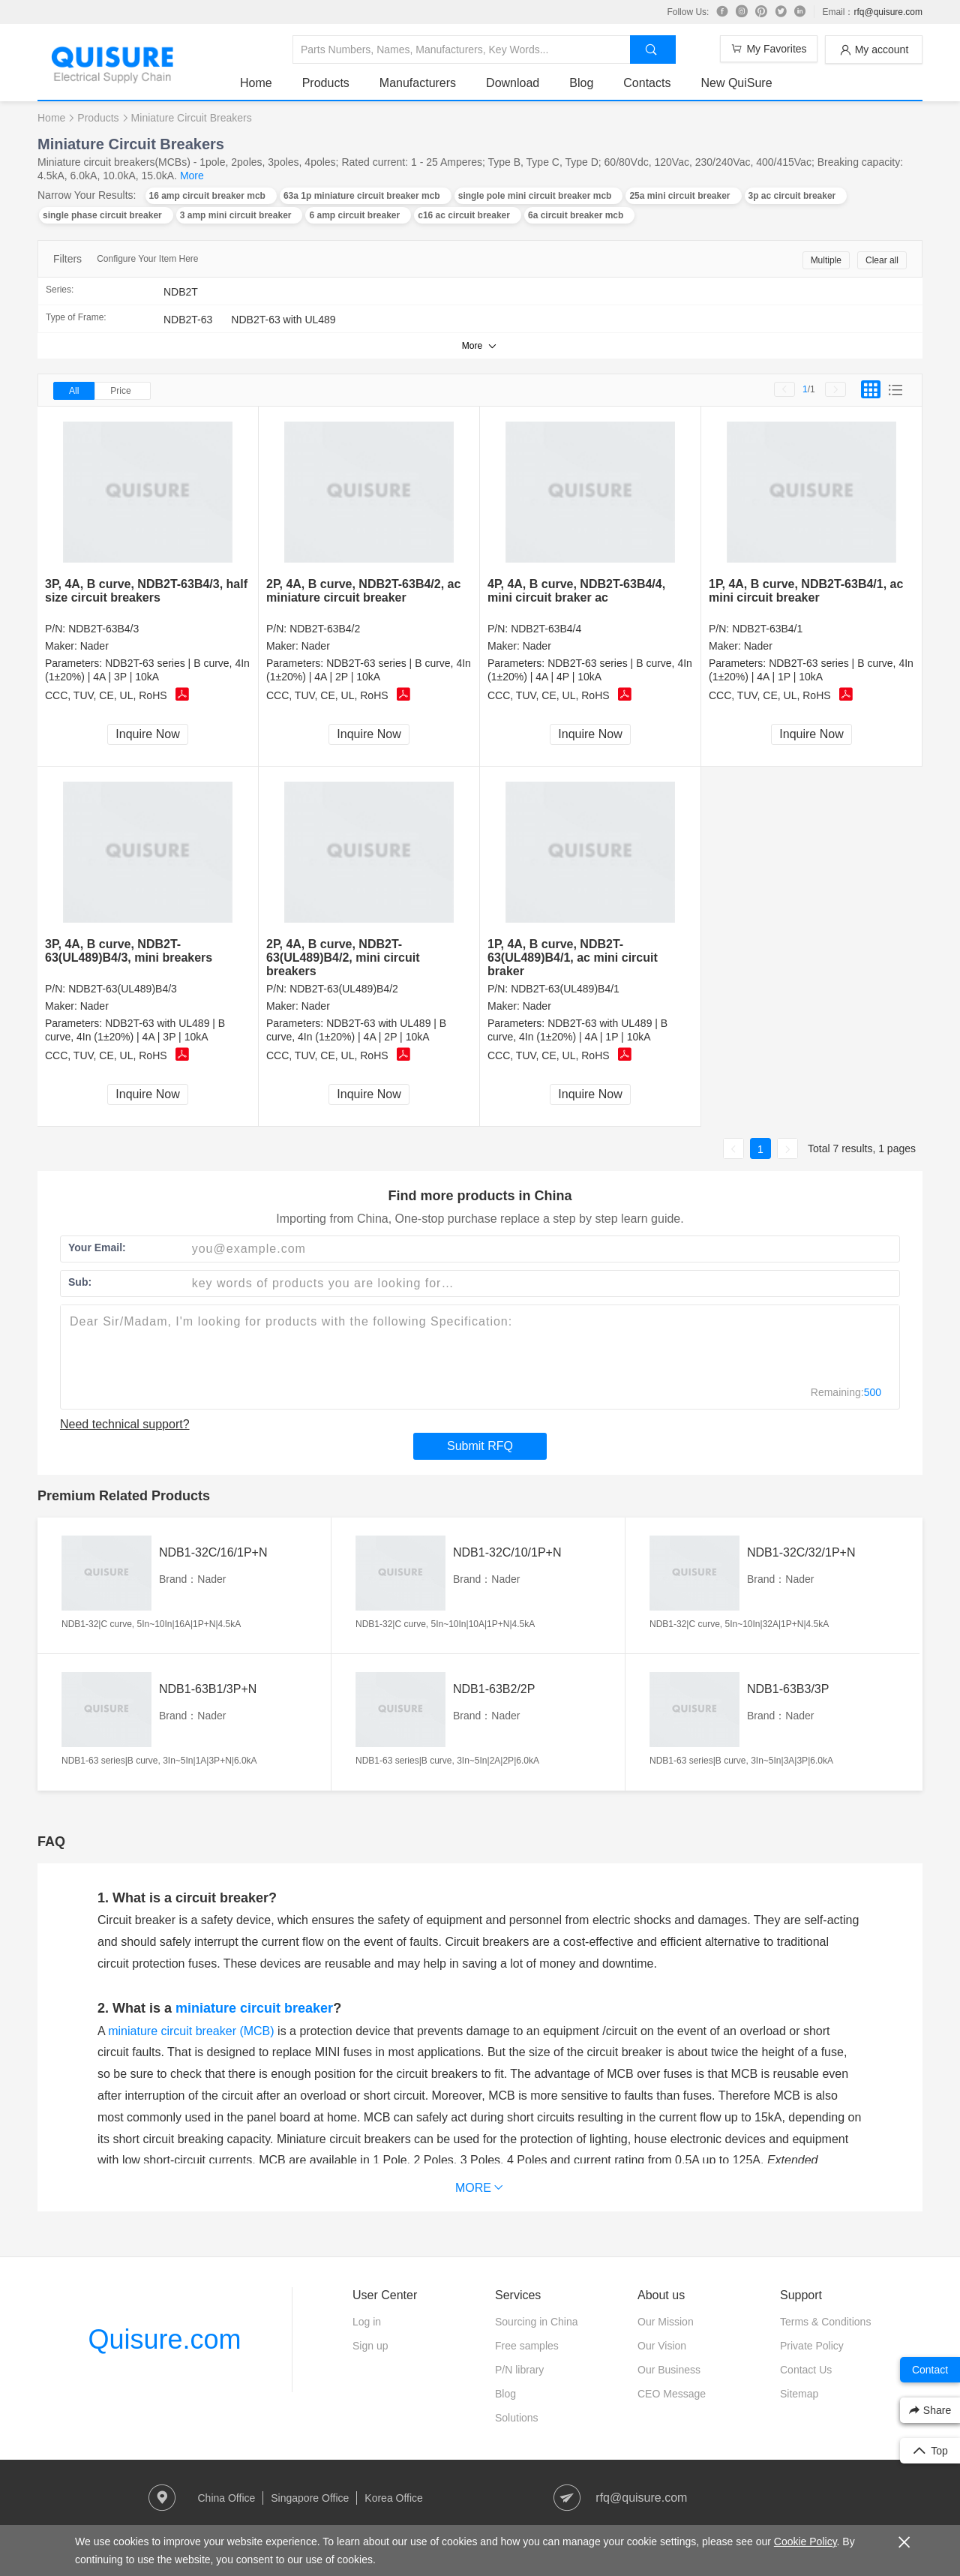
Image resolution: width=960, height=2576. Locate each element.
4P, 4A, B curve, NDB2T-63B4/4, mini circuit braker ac (576, 591)
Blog (581, 83)
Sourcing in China (536, 2322)
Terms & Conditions (825, 2322)
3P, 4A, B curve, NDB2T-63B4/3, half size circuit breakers (146, 591)
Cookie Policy (805, 2541)
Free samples (527, 2346)
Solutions (516, 2418)
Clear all (882, 260)
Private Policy (812, 2346)
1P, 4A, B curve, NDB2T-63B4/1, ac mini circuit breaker (806, 591)
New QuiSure (736, 83)
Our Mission (666, 2322)
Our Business (669, 2370)
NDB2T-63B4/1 (767, 629)
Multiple (826, 260)
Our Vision (662, 2346)
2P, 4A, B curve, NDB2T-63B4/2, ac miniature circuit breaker (363, 591)
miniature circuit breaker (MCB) (191, 2031)
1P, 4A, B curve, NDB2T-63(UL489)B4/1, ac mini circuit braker (573, 957)
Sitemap (799, 2394)
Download (512, 83)
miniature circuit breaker (254, 2008)
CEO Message (672, 2394)
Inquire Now (147, 734)
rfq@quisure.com (888, 12)
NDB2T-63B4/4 (546, 629)
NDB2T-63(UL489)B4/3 (122, 989)
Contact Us (806, 2370)
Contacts (646, 83)
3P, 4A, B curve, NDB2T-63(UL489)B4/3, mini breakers (128, 951)
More (192, 176)
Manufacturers (418, 83)
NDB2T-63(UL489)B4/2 (344, 989)
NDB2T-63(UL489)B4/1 (565, 989)
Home (256, 83)
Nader (94, 646)
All (74, 391)
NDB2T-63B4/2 (325, 629)
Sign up (370, 2346)
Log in (366, 2322)
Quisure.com (164, 2339)
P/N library (519, 2370)
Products (326, 83)
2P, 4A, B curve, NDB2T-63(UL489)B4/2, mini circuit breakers (343, 957)
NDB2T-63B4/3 (103, 629)
